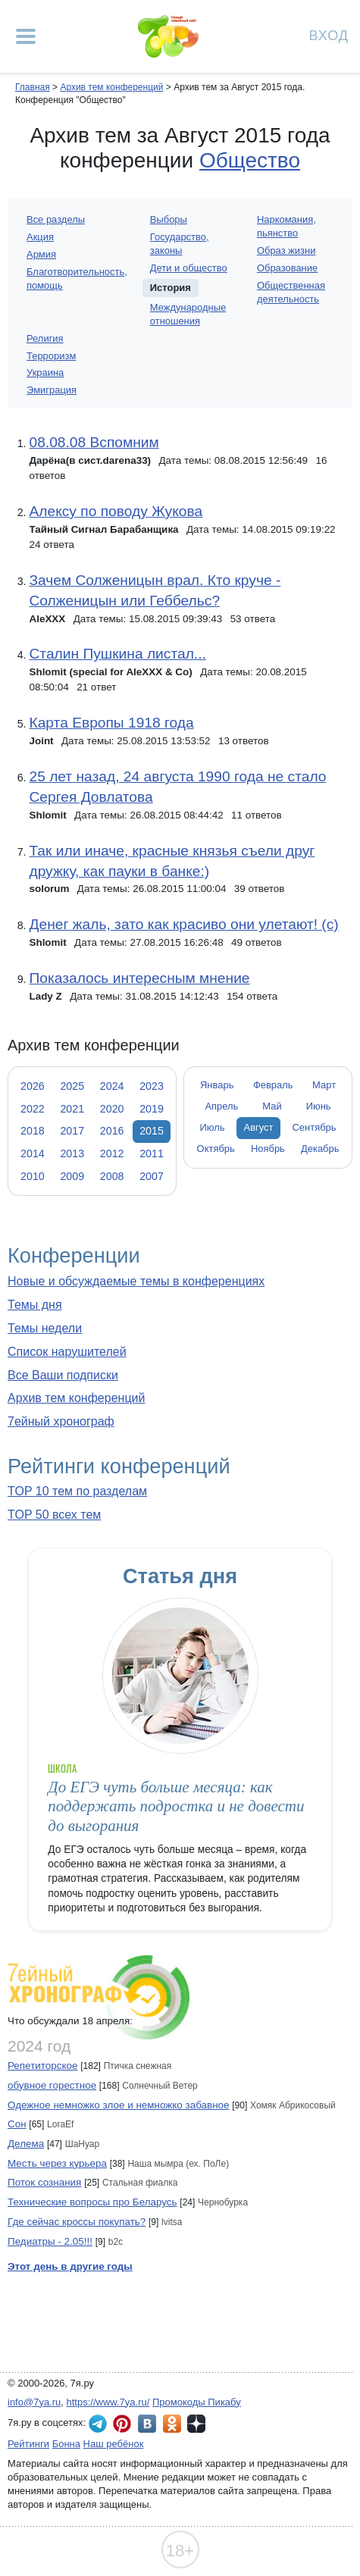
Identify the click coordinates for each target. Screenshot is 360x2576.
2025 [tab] (72, 1086)
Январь (216, 1085)
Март (324, 1085)
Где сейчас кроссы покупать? (77, 2221)
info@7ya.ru (34, 2402)
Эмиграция (52, 390)
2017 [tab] (72, 1131)
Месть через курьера (57, 2163)
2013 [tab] (72, 1153)
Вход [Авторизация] (329, 34)
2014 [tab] (32, 1153)
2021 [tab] (72, 1109)
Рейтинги (28, 2443)
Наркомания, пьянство (286, 226)
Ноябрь (268, 1148)
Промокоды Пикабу (196, 2402)
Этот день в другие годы (70, 2266)
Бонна (66, 2443)
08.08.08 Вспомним (93, 442)
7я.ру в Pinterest (122, 2424)
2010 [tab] (32, 1176)
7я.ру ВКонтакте (147, 2424)
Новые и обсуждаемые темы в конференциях (136, 1281)
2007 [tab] (151, 1176)
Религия (45, 338)
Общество (249, 160)
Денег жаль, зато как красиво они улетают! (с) (183, 924)
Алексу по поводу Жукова (115, 511)
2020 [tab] (112, 1109)
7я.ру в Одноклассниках (172, 2424)
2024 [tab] (112, 1086)
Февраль (273, 1085)
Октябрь (216, 1148)
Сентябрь (315, 1127)
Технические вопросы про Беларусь (92, 2202)
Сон (17, 2124)
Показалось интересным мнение (139, 978)
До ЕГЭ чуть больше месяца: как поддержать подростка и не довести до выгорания (176, 1806)
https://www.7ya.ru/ (108, 2402)
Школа (62, 1768)
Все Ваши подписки (63, 1375)
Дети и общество (188, 268)
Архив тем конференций (76, 1397)
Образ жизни (286, 250)
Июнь (318, 1106)
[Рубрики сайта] (26, 36)
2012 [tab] (112, 1153)
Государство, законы (179, 243)
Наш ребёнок (113, 2443)
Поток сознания (44, 2182)
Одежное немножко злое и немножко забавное (119, 2105)
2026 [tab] (32, 1086)
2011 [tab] (151, 1153)
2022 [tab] (32, 1109)
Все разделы (56, 219)
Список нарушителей (67, 1351)
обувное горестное (52, 2085)
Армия (41, 254)
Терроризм (51, 356)
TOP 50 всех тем (54, 1514)
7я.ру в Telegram (98, 2424)
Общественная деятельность (291, 292)
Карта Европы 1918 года (111, 723)
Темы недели (45, 1328)
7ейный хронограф (61, 1421)
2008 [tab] (112, 1176)
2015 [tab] (151, 1131)
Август (259, 1127)
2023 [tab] (151, 1086)
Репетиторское (42, 2065)
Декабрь (320, 1148)
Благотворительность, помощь (77, 278)
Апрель (221, 1106)
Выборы (168, 219)
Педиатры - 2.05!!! (50, 2241)
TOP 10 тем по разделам (77, 1491)
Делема (26, 2143)
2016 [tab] (112, 1131)
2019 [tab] (151, 1109)
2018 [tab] (32, 1131)
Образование (287, 268)
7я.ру (196, 2424)
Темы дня (35, 1304)
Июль (211, 1127)
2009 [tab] (72, 1176)
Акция (40, 237)
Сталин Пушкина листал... (117, 654)
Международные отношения (188, 314)
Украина (45, 372)
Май (271, 1106)
